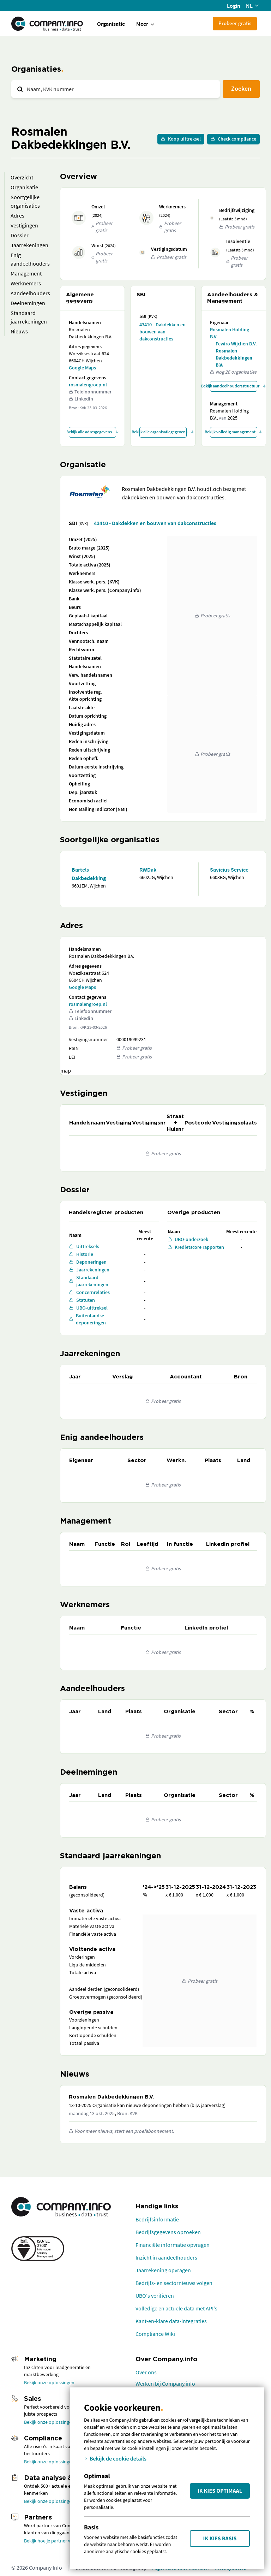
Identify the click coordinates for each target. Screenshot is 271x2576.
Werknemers (26, 283)
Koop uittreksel (181, 139)
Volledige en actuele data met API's (176, 2308)
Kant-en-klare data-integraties (171, 2321)
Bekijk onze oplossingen (49, 2382)
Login (233, 5)
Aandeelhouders (30, 293)
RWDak (147, 869)
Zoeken (241, 88)
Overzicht (22, 177)
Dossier (20, 235)
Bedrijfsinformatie (157, 2219)
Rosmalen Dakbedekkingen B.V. (234, 358)
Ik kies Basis (220, 2538)
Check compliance (233, 139)
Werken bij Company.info (165, 2383)
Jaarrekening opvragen (163, 2270)
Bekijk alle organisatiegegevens (163, 431)
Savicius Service (229, 869)
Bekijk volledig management (233, 431)
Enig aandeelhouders (30, 259)
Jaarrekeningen (29, 245)
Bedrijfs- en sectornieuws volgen (174, 2282)
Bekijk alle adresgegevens (92, 431)
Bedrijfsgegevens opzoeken (168, 2232)
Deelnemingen (28, 303)
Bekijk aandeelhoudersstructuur (233, 385)
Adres (17, 215)
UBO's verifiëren (155, 2295)
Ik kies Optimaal (220, 2490)
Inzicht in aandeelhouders (166, 2257)
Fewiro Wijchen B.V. (236, 343)
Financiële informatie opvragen (173, 2244)
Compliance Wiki (155, 2333)
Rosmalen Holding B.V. (229, 333)
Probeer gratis (234, 23)
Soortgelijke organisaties (25, 201)
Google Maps (82, 367)
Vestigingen (24, 225)
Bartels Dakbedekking (89, 874)
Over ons (146, 2372)
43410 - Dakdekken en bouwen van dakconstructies (162, 331)
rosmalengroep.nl (88, 384)
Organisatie (111, 23)
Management (26, 273)
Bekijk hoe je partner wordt (52, 2541)
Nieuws (19, 331)
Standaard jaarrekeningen (29, 317)
